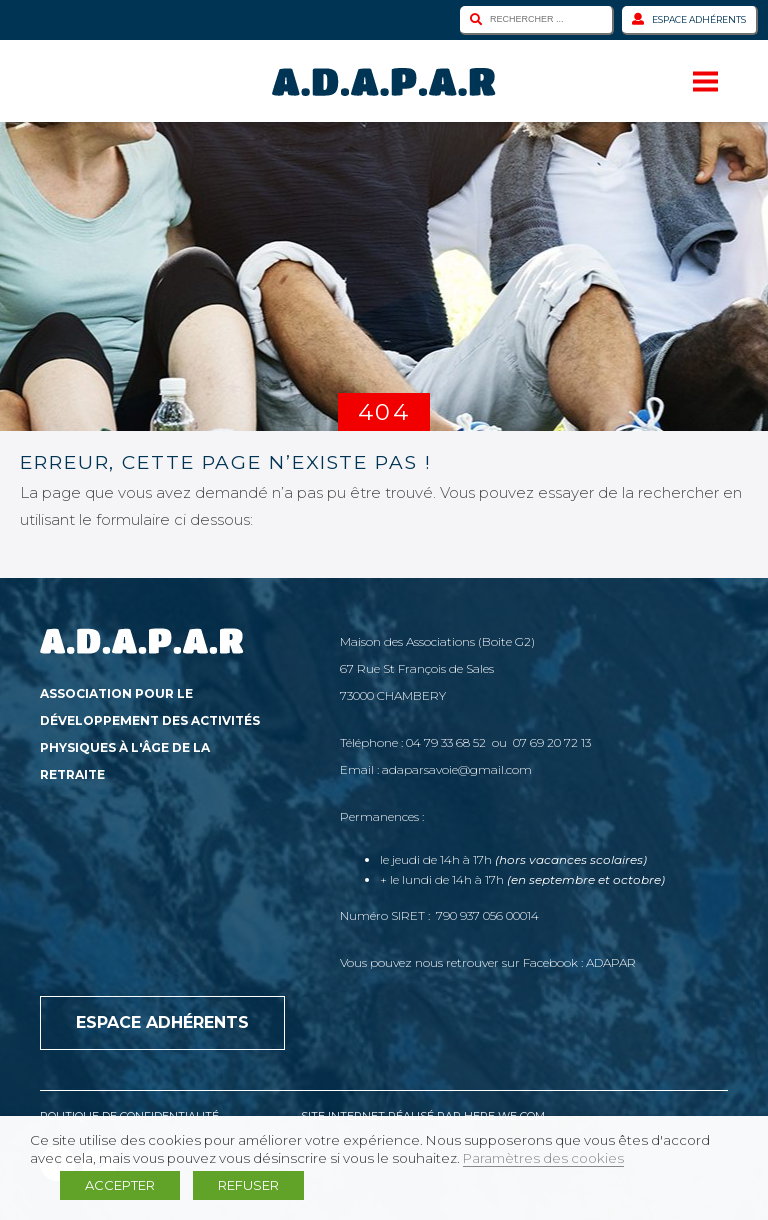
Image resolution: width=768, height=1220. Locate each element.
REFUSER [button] (248, 1185)
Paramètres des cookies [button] (543, 1158)
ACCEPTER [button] (120, 1185)
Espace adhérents (689, 19)
